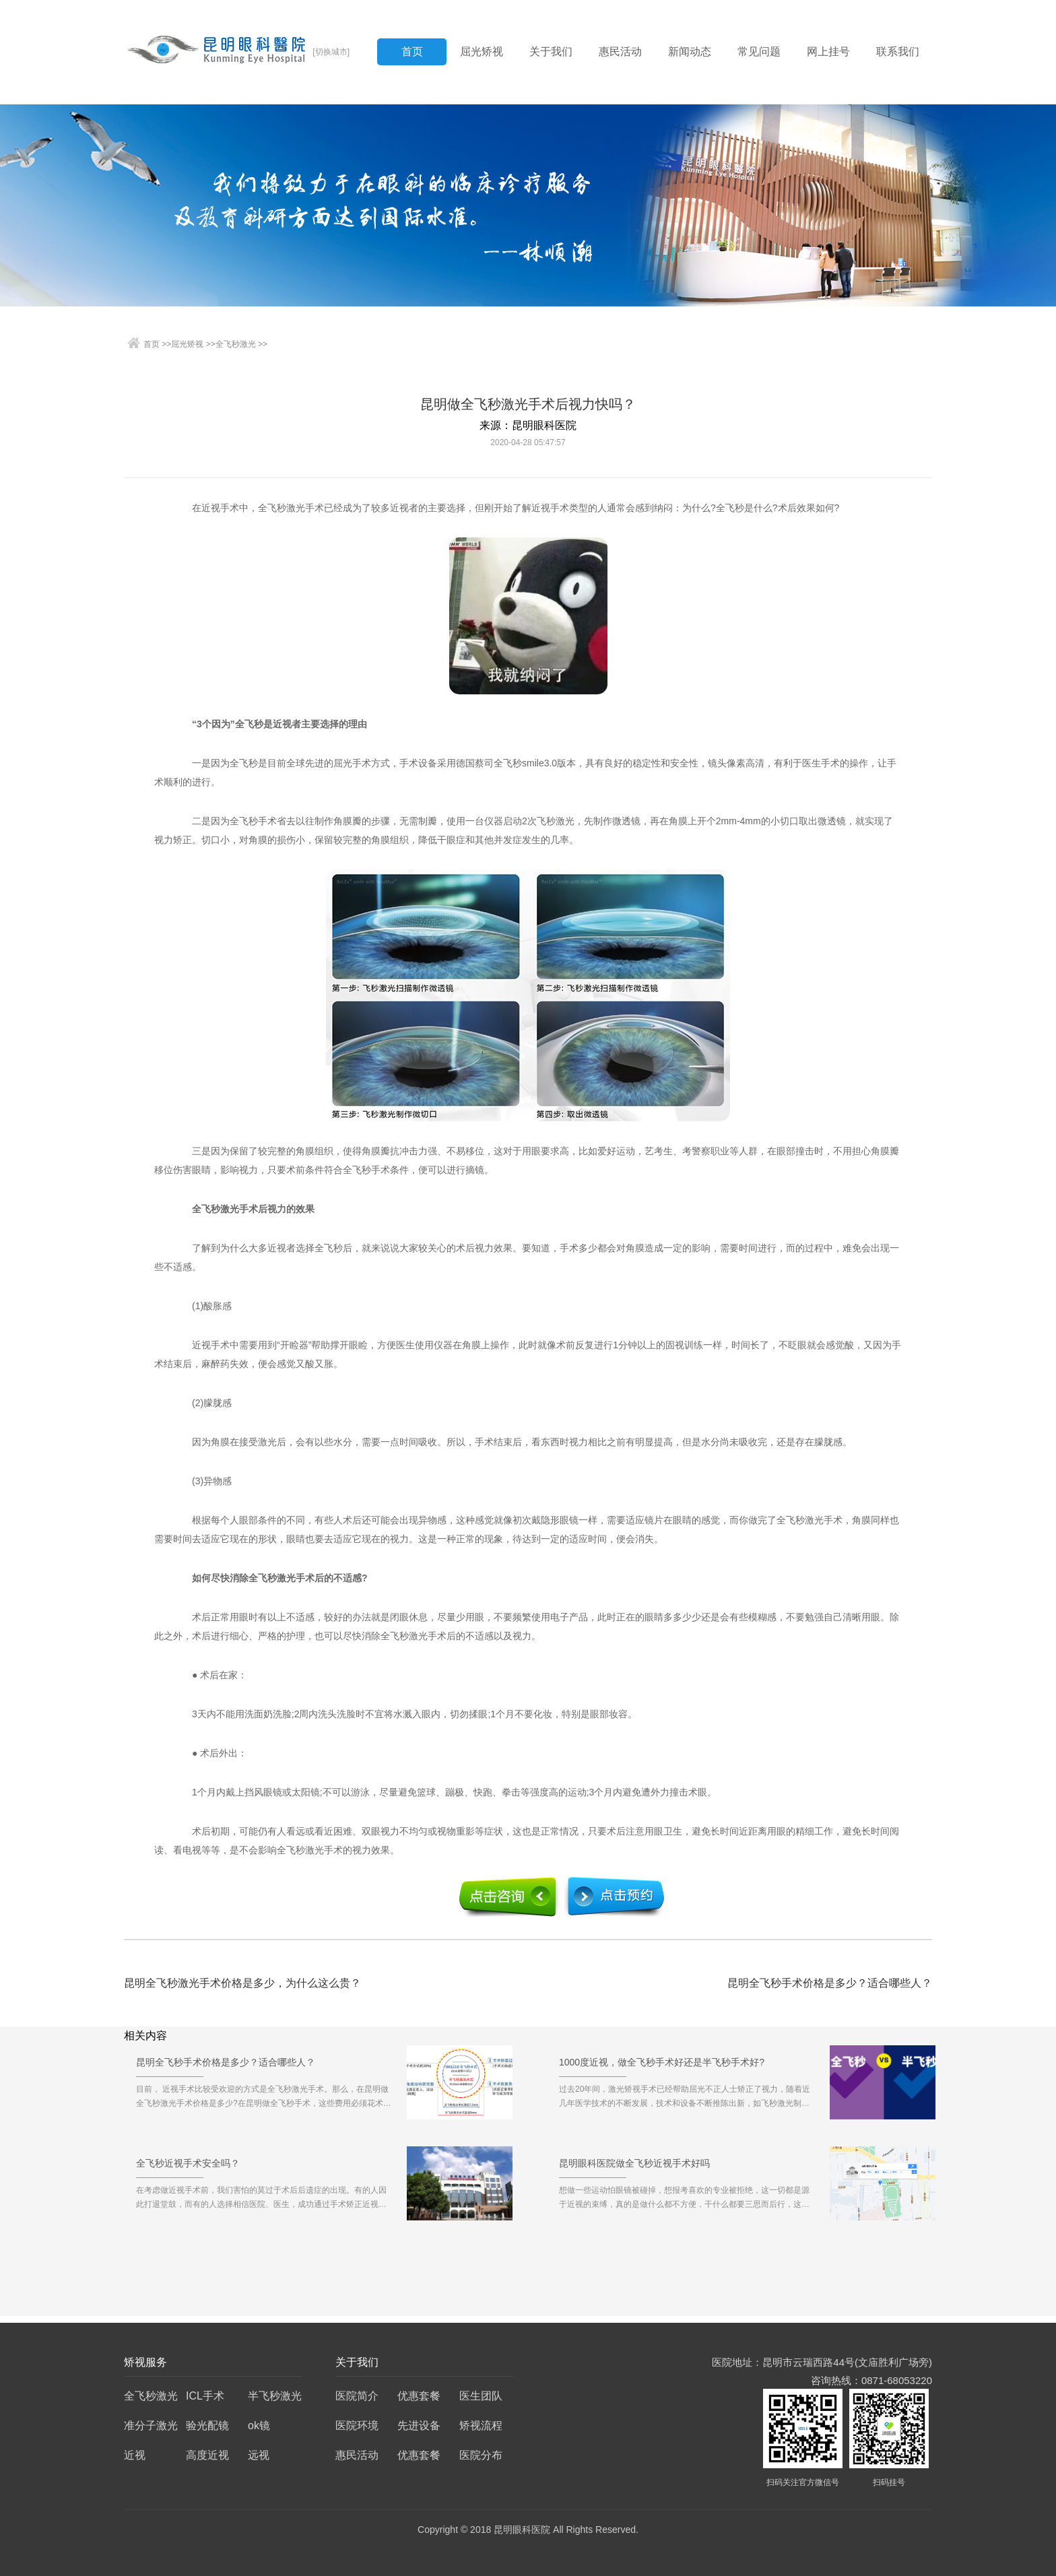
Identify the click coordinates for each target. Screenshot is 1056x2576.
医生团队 (480, 2396)
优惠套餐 (418, 2396)
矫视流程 (480, 2425)
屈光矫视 (481, 51)
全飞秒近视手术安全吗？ (188, 2168)
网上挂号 (828, 51)
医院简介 (356, 2396)
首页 (412, 51)
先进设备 (418, 2425)
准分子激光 (151, 2425)
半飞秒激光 (275, 2396)
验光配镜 (207, 2425)
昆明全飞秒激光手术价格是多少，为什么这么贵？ (242, 1983)
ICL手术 (205, 2396)
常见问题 (759, 51)
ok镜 (259, 2425)
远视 (258, 2455)
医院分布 (480, 2455)
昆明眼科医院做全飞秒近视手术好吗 (634, 2168)
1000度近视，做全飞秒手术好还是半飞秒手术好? (661, 2067)
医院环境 (356, 2425)
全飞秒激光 (236, 344)
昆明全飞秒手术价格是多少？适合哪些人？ (829, 1983)
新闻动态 (689, 51)
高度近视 (207, 2455)
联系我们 (897, 51)
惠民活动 (620, 51)
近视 (134, 2455)
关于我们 (550, 51)
